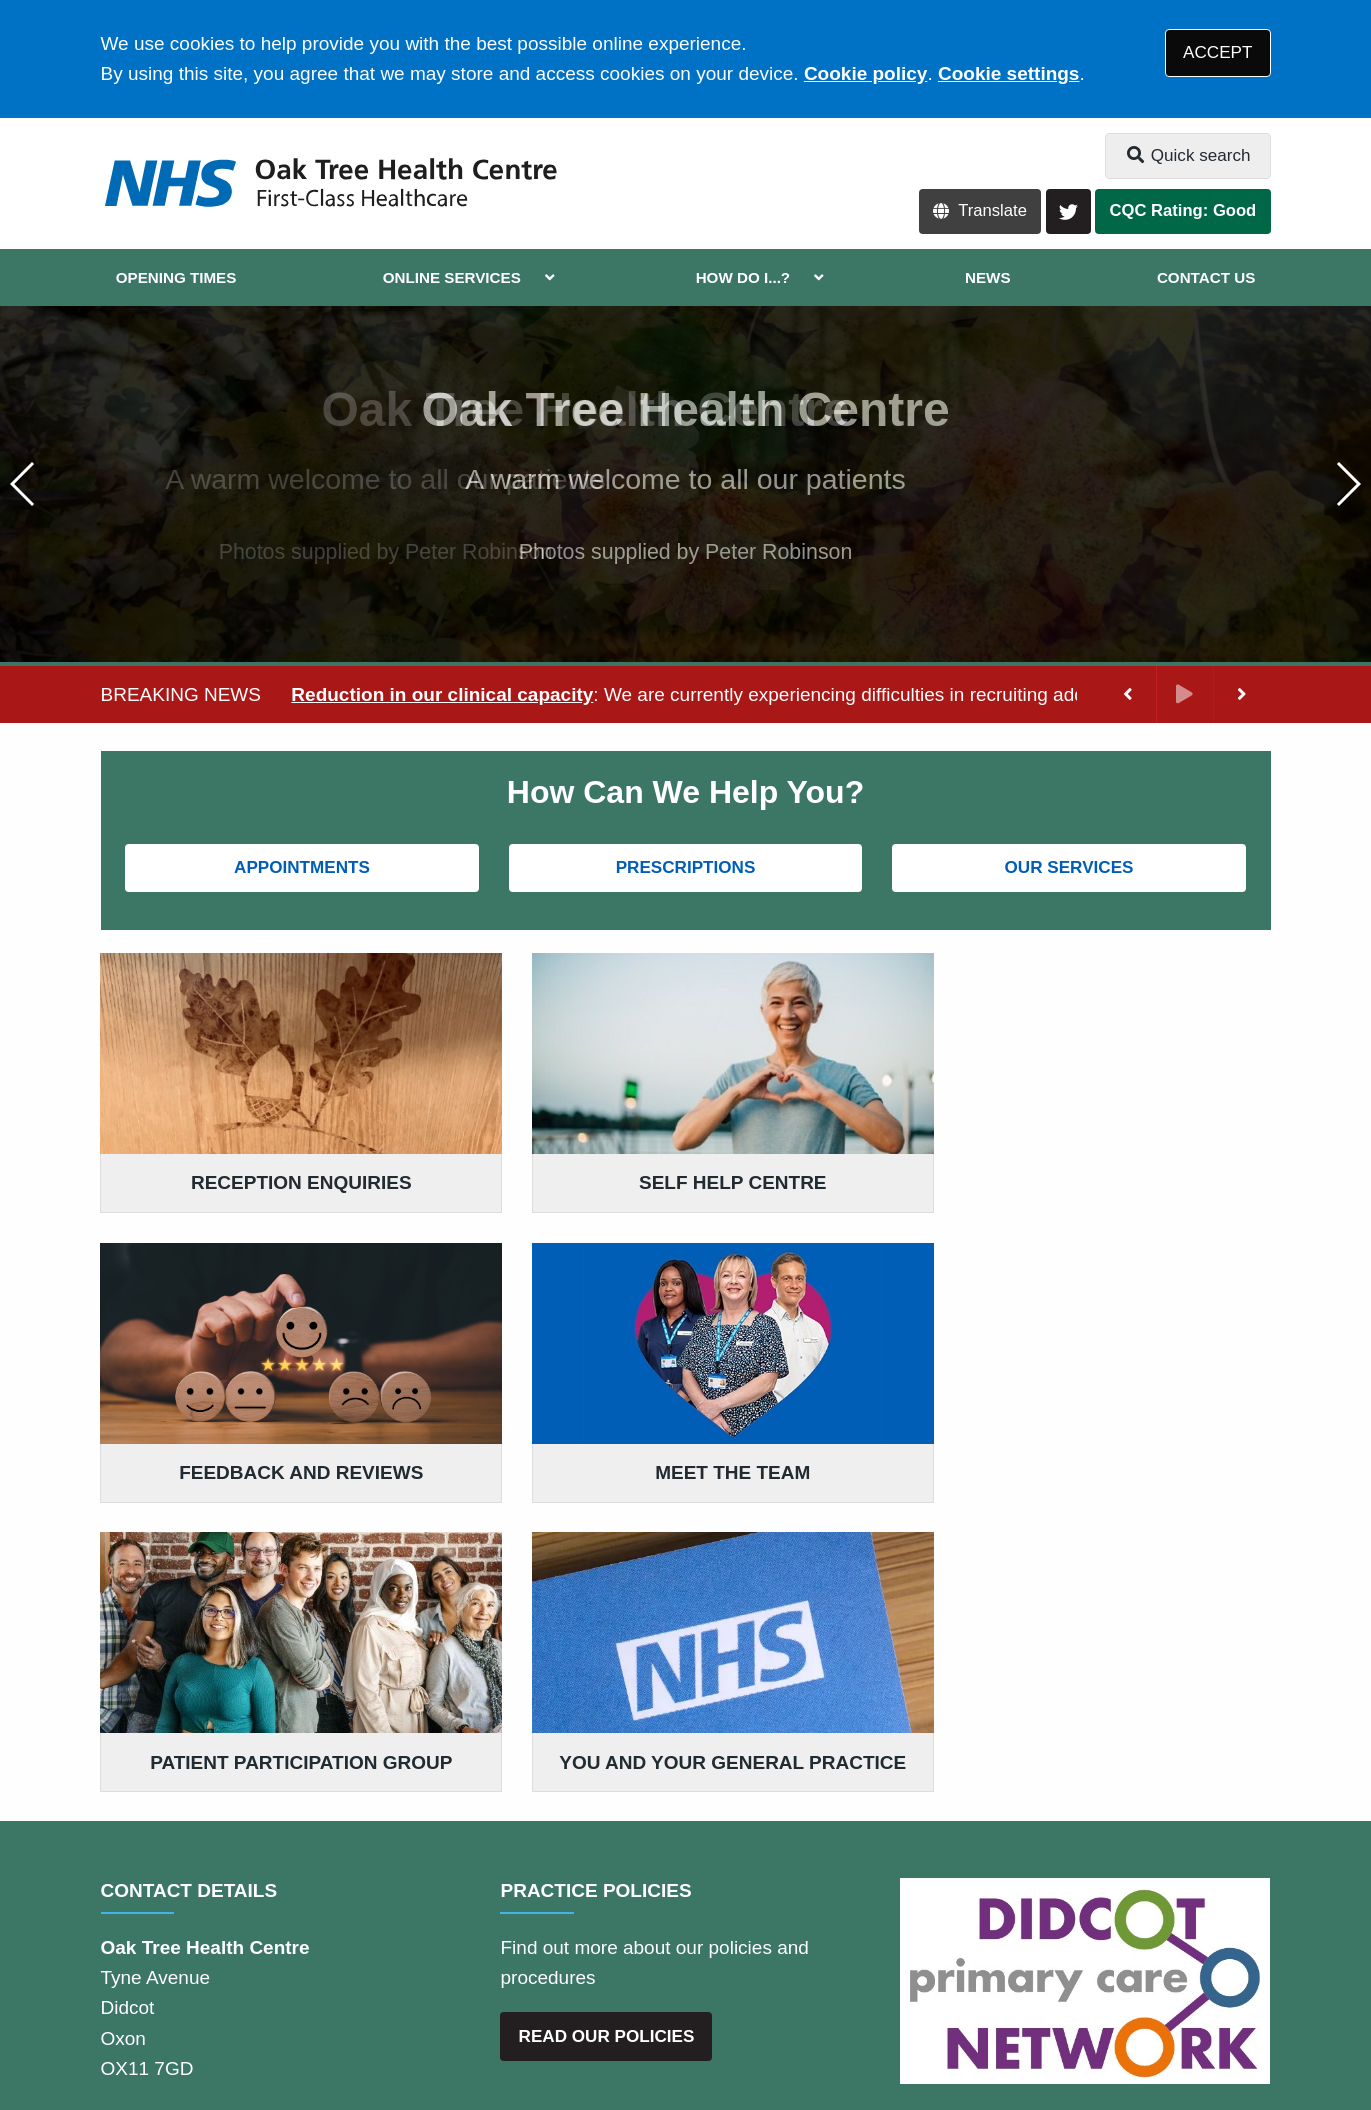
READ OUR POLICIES (607, 1744)
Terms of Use (279, 1955)
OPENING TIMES (176, 277)
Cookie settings (1008, 73)
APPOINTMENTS (302, 867)
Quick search (1188, 155)
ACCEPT (1217, 52)
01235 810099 (260, 1826)
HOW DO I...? (743, 277)
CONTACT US (1206, 277)
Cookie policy (866, 73)
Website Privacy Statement (777, 1955)
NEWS (988, 277)
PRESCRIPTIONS (686, 867)
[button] (1347, 484)
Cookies (938, 1955)
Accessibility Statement (553, 1955)
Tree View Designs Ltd (276, 2028)
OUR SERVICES (1069, 867)
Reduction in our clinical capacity (442, 694)
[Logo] (329, 183)
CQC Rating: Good (1183, 210)
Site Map (1026, 1955)
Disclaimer (395, 1955)
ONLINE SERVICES (452, 277)
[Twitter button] (1068, 211)
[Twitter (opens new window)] (120, 2029)
